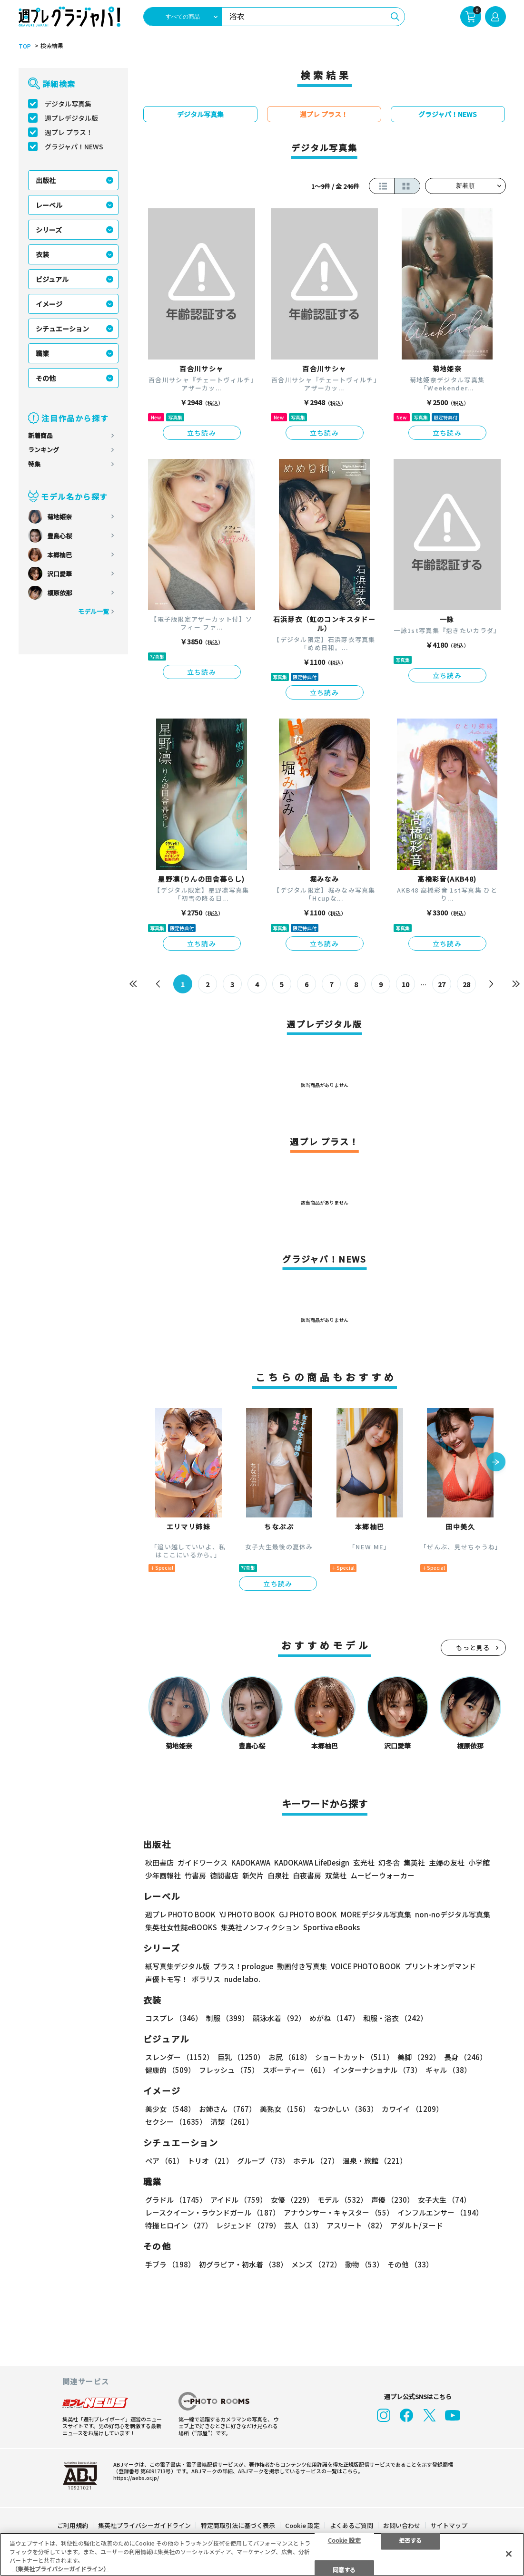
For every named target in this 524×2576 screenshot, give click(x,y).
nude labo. (242, 1979)
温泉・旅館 (375, 2161)
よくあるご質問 (351, 2525)
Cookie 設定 (302, 2525)
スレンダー (179, 2057)
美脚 (418, 2057)
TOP (25, 46)
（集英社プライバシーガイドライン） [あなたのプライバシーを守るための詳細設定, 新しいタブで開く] (60, 2569)
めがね (334, 2018)
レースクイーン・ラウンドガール (212, 2212)
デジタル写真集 (68, 103)
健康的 (170, 2070)
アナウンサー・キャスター (339, 2212)
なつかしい (346, 2109)
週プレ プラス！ (69, 132)
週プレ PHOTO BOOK (180, 1914)
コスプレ (173, 2018)
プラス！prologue (243, 1966)
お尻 (289, 2057)
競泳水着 (279, 2018)
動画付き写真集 (302, 1966)
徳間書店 (224, 1875)
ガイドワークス (202, 1862)
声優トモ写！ (166, 1979)
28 (466, 984)
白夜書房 (307, 1875)
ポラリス (206, 1979)
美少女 (170, 2109)
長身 (465, 2057)
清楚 (231, 2122)
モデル (342, 2200)
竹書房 (195, 1875)
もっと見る (473, 1647)
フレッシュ (229, 2070)
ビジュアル (52, 279)
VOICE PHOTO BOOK (366, 1966)
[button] (496, 1462)
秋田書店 (159, 1862)
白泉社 (278, 1875)
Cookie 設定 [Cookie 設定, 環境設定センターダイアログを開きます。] (344, 2540)
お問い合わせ (401, 2525)
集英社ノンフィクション (260, 1927)
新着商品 (40, 435)
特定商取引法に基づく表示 (238, 2525)
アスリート (356, 2225)
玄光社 (364, 1862)
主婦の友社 (447, 1862)
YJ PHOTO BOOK (247, 1914)
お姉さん (227, 2109)
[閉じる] (508, 2553)
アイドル (238, 2200)
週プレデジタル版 (71, 118)
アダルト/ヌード (416, 2225)
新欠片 (253, 1875)
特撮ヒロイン (178, 2225)
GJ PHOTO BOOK (308, 1914)
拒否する (410, 2540)
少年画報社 (163, 1875)
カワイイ (412, 2109)
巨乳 (241, 2057)
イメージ (49, 304)
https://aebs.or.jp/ (136, 2477)
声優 (392, 2200)
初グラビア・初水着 (243, 2264)
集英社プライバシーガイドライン (144, 2525)
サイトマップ (448, 2525)
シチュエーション (62, 328)
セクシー (176, 2122)
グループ (263, 2161)
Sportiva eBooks (331, 1927)
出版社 (46, 180)
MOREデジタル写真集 (376, 1914)
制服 (227, 2018)
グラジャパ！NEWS (74, 146)
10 (405, 984)
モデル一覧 (93, 611)
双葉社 (335, 1875)
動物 (364, 2264)
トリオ (210, 2161)
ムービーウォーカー (382, 1875)
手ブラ (170, 2264)
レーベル (49, 205)
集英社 (414, 1862)
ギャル (448, 2070)
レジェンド (248, 2225)
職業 (42, 353)
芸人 (303, 2225)
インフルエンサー (440, 2212)
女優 (292, 2200)
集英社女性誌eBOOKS (181, 1927)
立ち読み (202, 432)
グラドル (176, 2200)
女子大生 (444, 2200)
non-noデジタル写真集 (452, 1914)
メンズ (316, 2264)
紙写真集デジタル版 (177, 1966)
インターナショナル (377, 2070)
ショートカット (354, 2057)
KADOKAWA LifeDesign (311, 1862)
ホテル (316, 2161)
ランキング (43, 449)
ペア (164, 2161)
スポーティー (296, 2070)
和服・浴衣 (395, 2018)
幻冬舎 (389, 1862)
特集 (34, 463)
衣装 (42, 254)
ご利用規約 (72, 2525)
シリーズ (49, 229)
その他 (46, 378)
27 (441, 984)
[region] (262, 2554)
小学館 (479, 1862)
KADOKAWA (250, 1862)
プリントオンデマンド (440, 1966)
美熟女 (285, 2109)
